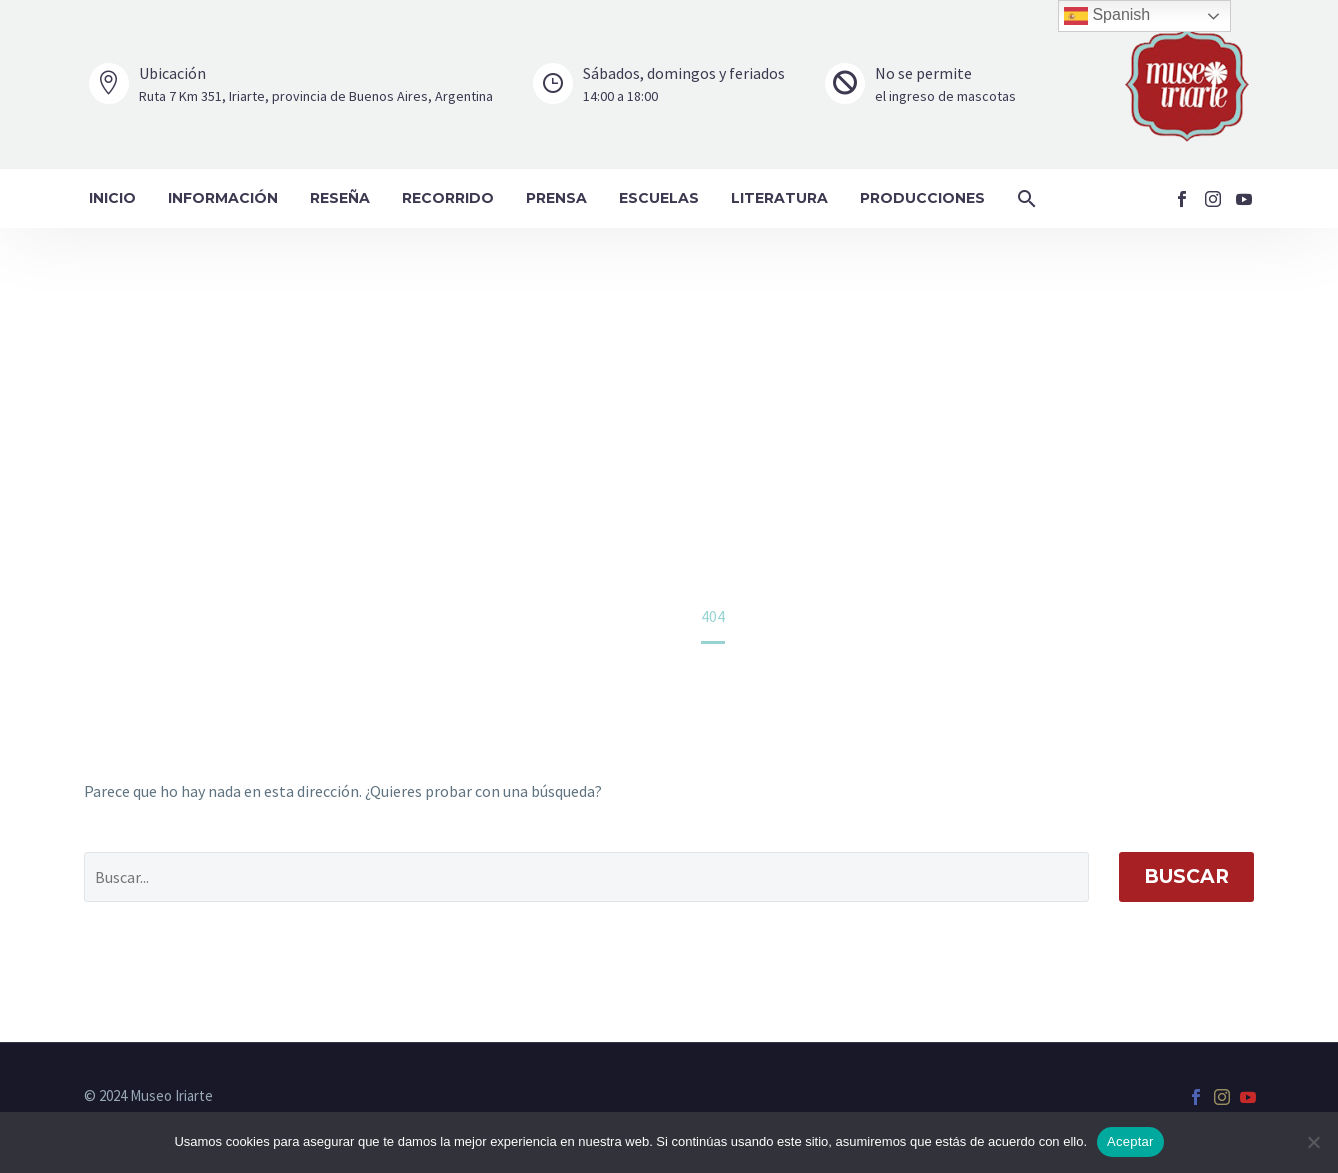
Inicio (112, 198)
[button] (1027, 198)
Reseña (340, 198)
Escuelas (659, 198)
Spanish (1107, 16)
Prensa (556, 198)
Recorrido (448, 198)
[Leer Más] (291, 84)
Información (223, 198)
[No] (1313, 1142)
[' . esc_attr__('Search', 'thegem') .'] (586, 877)
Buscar (1186, 876)
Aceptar (1130, 1141)
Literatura (779, 198)
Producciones (922, 198)
